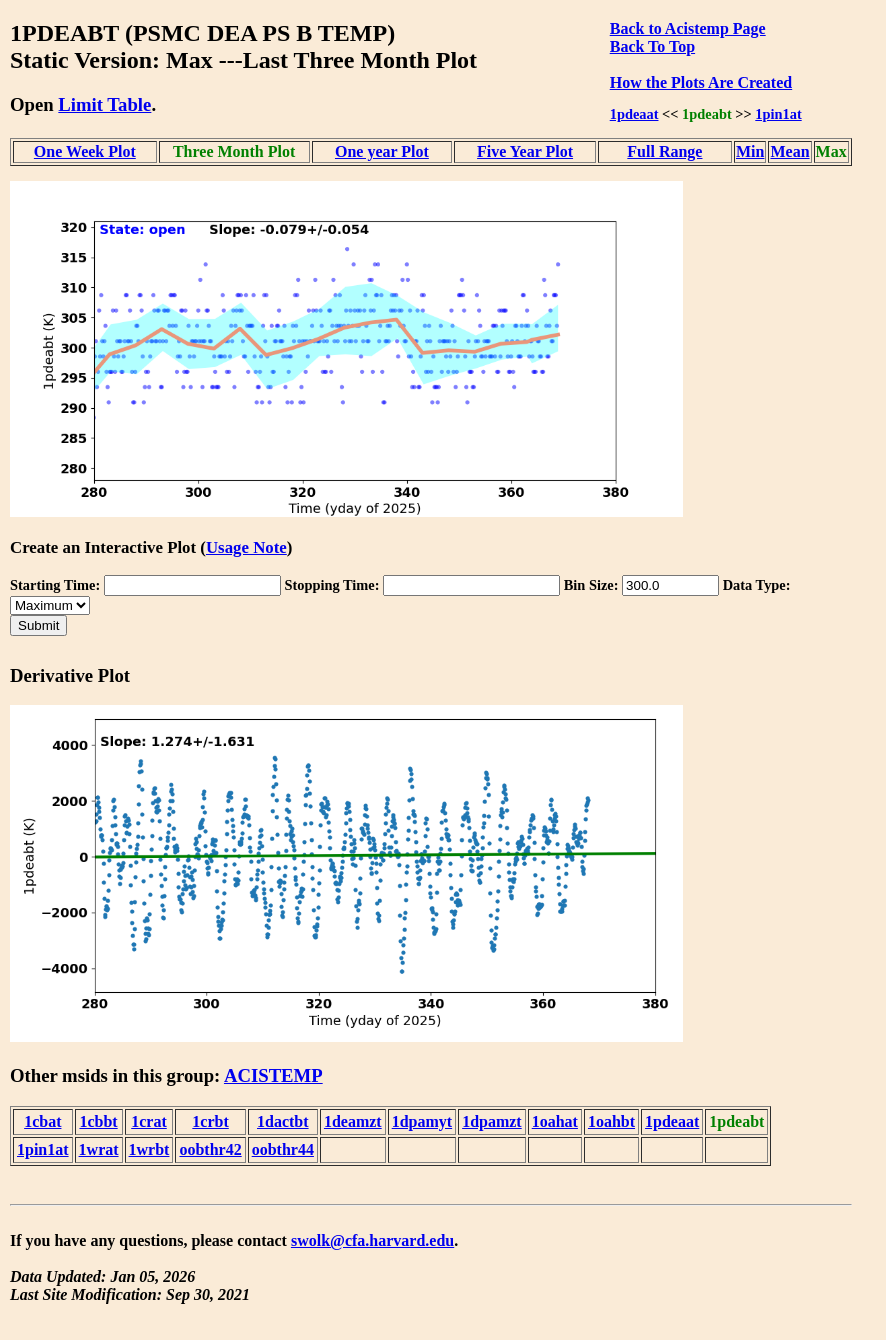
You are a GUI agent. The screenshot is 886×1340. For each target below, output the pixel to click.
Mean (789, 151)
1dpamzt (492, 1121)
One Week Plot (85, 151)
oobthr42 (210, 1149)
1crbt (210, 1121)
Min (750, 151)
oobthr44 (283, 1149)
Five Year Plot (525, 151)
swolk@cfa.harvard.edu (372, 1240)
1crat (149, 1121)
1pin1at (778, 114)
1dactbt (283, 1121)
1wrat (99, 1149)
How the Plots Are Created (701, 82)
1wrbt (149, 1149)
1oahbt (611, 1121)
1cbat (42, 1121)
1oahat (555, 1121)
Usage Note (246, 547)
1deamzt (353, 1121)
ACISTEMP (273, 1075)
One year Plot (382, 151)
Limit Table (104, 104)
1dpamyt (422, 1121)
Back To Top (652, 46)
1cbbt (98, 1121)
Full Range (664, 151)
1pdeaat (634, 114)
